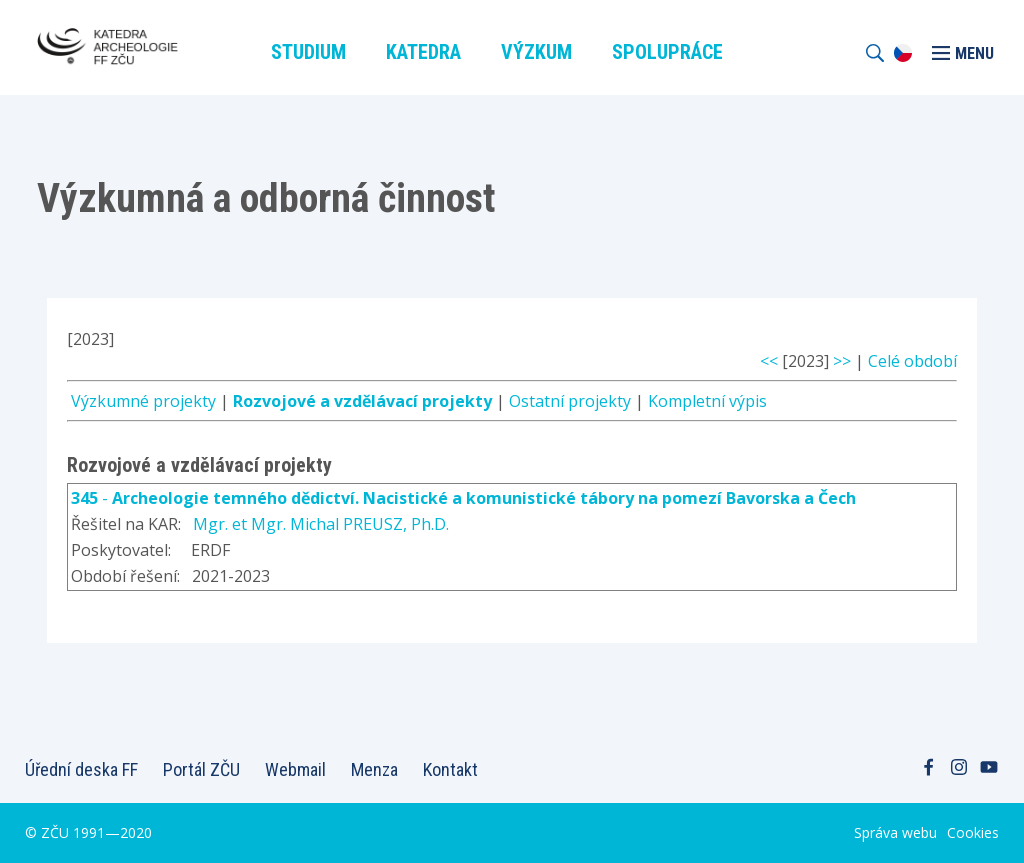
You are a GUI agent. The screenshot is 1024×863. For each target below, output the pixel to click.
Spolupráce (667, 52)
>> (842, 361)
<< (769, 361)
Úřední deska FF (81, 769)
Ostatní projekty (570, 401)
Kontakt (450, 769)
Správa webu (895, 832)
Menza (374, 769)
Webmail (295, 769)
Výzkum (536, 52)
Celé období (912, 361)
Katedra (423, 52)
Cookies (973, 832)
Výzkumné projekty (143, 401)
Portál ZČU (201, 769)
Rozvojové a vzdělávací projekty (362, 401)
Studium (308, 52)
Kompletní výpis (707, 401)
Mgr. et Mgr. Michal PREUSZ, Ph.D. (321, 524)
